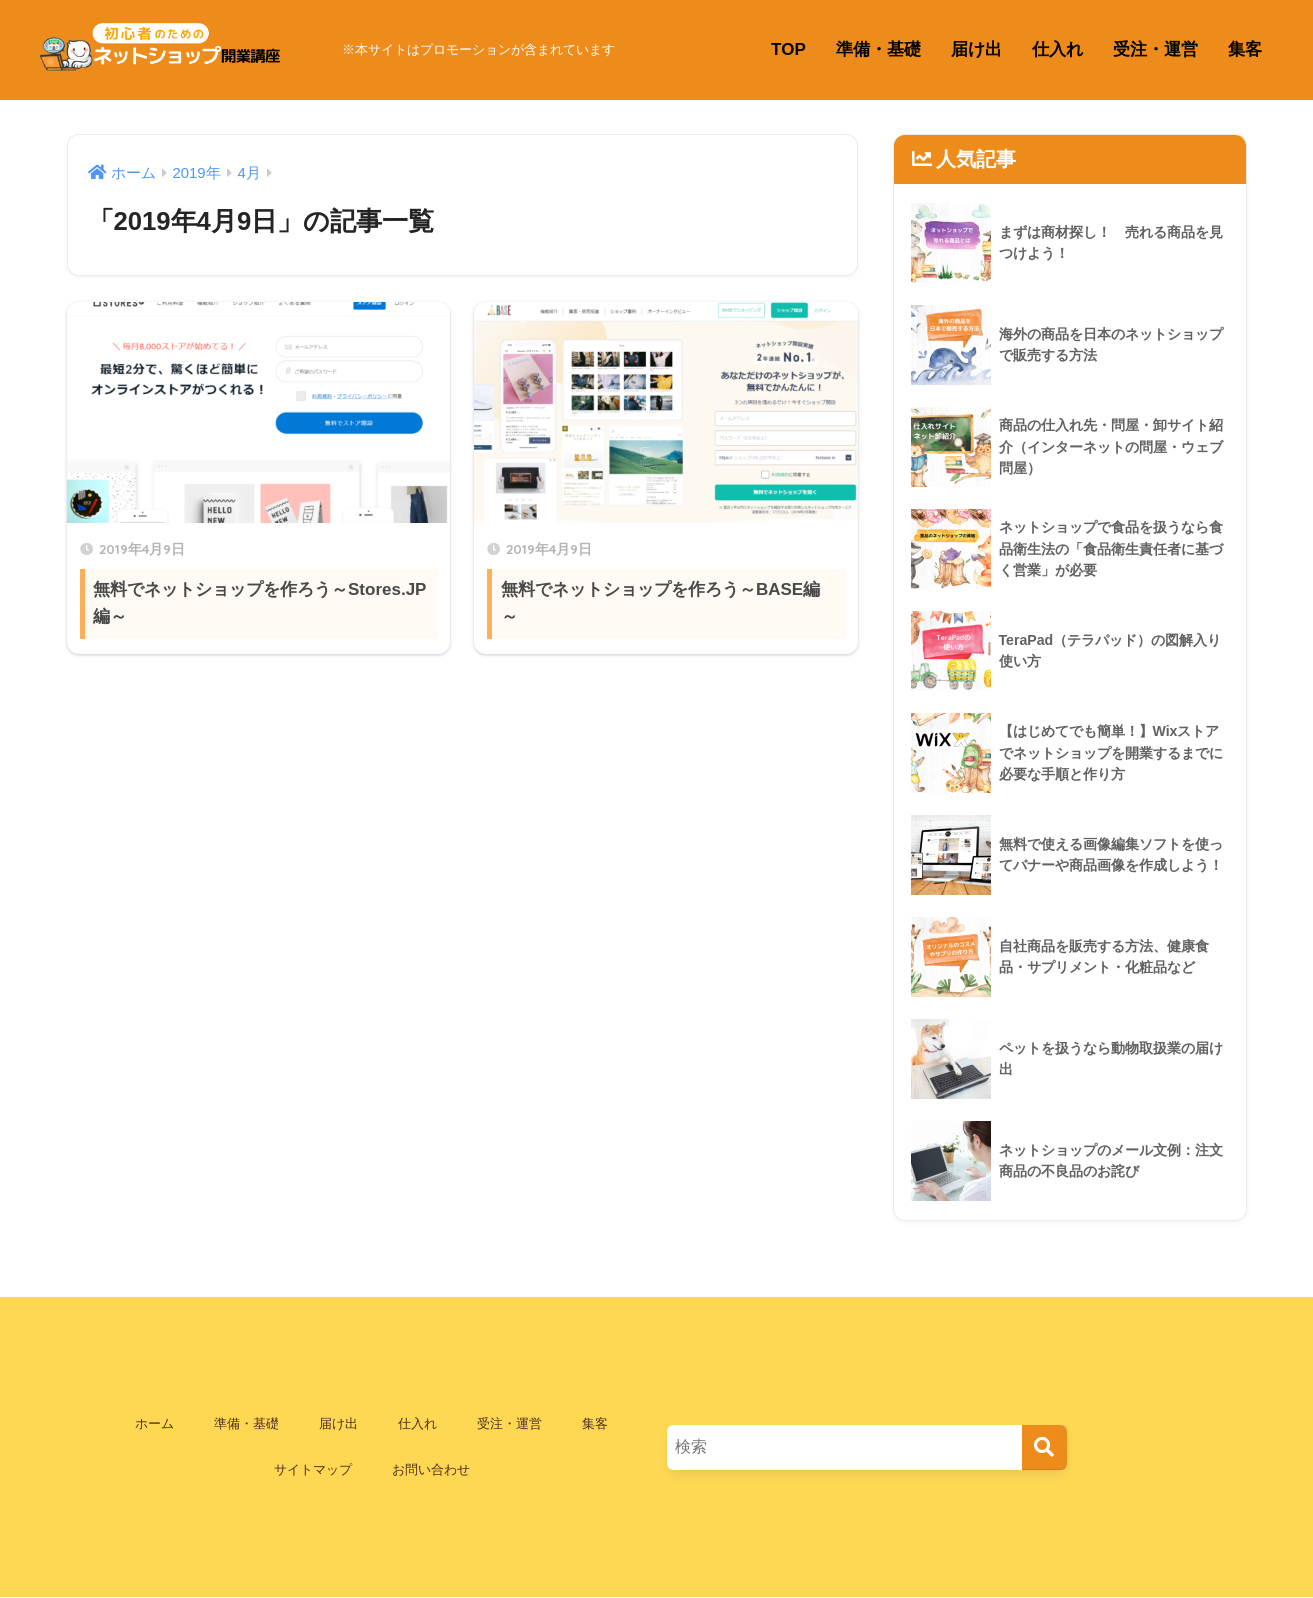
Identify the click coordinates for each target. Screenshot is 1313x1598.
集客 (1245, 49)
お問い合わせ (431, 1469)
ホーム (154, 1423)
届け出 (976, 49)
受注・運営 (1155, 49)
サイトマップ (313, 1469)
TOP (788, 49)
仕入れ (1057, 49)
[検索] (1044, 1447)
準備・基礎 (878, 49)
